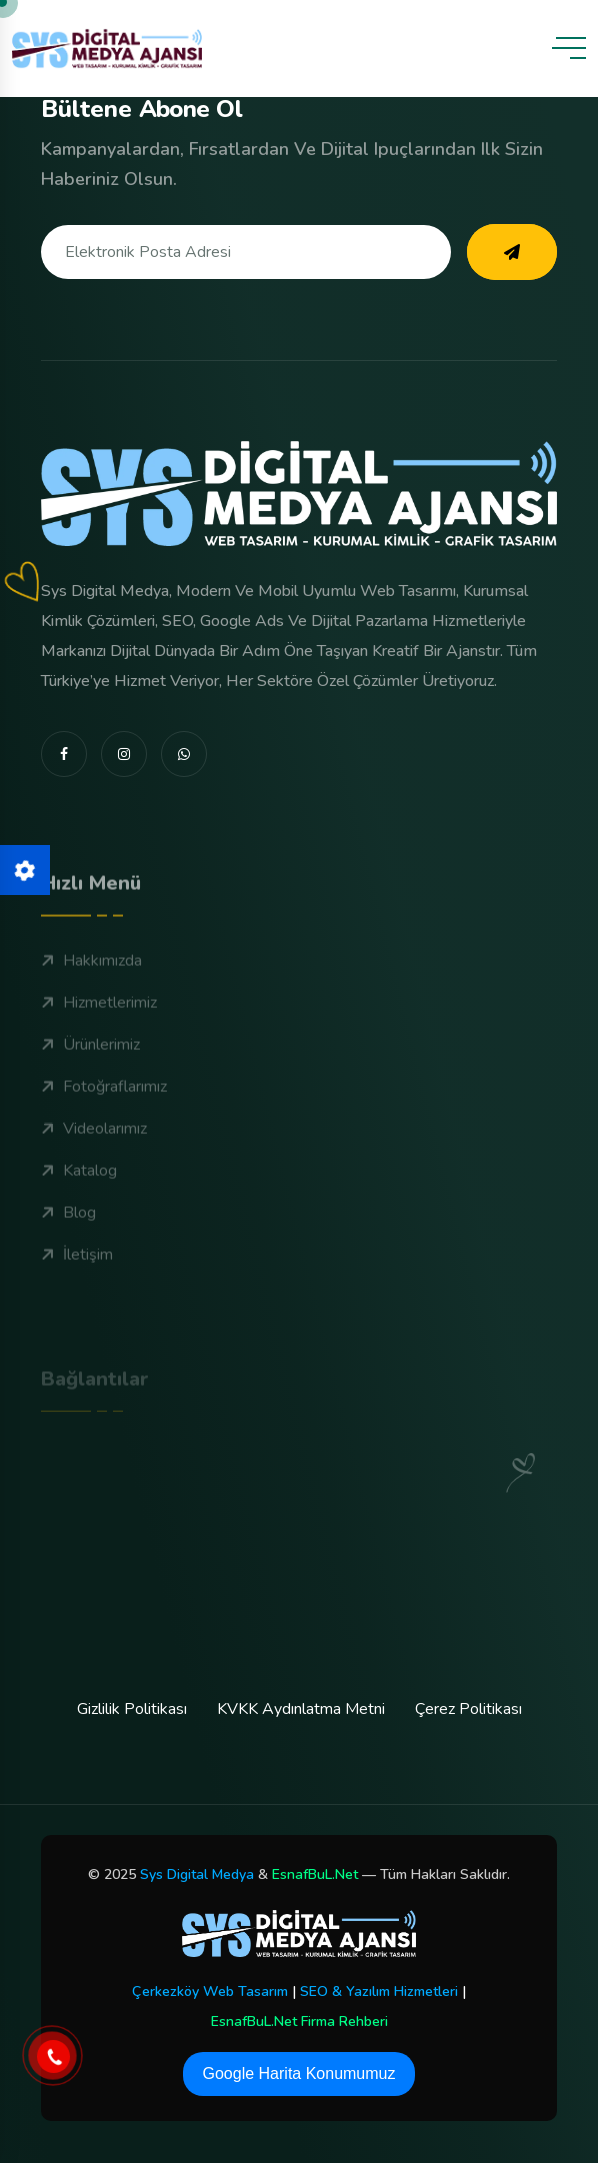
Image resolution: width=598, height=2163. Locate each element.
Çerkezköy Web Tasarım (210, 1991)
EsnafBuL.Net (315, 1874)
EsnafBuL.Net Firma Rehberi (299, 2021)
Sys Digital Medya (197, 1874)
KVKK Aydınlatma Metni (301, 1709)
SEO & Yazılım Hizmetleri (379, 1991)
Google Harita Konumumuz (299, 2073)
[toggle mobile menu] (569, 48)
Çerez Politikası (468, 1709)
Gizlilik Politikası (132, 1709)
